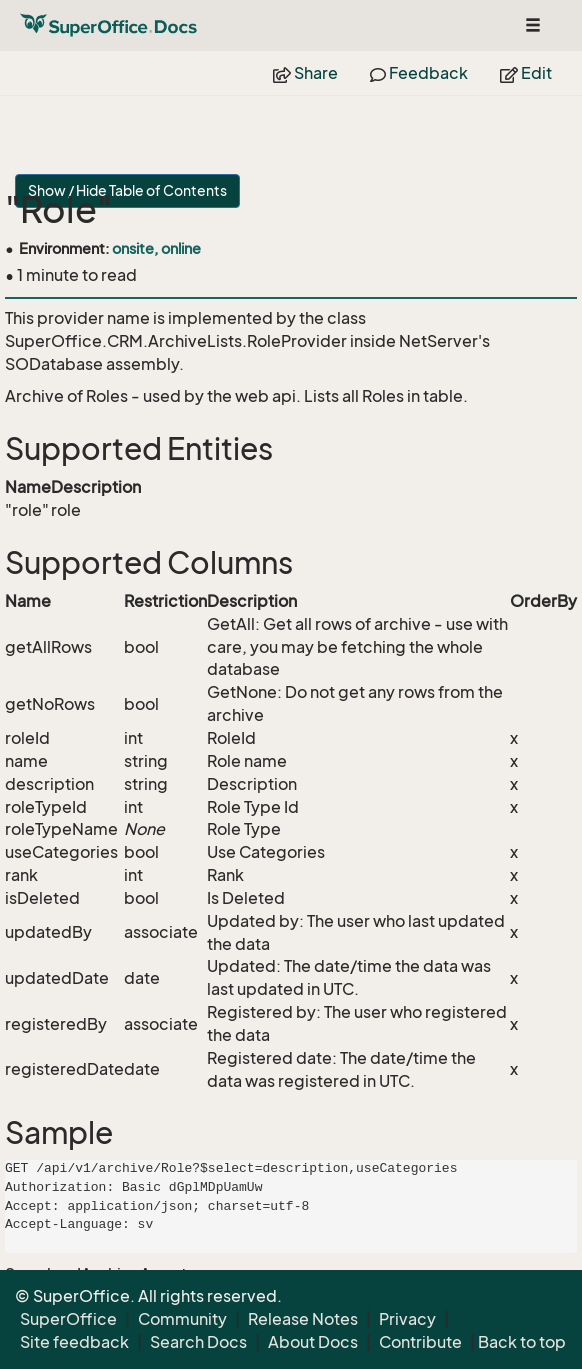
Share (305, 73)
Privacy (407, 1319)
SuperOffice (68, 1319)
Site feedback (74, 1342)
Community (182, 1319)
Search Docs (198, 1342)
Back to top (522, 1342)
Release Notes (303, 1319)
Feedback (419, 73)
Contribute (420, 1342)
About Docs (313, 1342)
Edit (526, 73)
